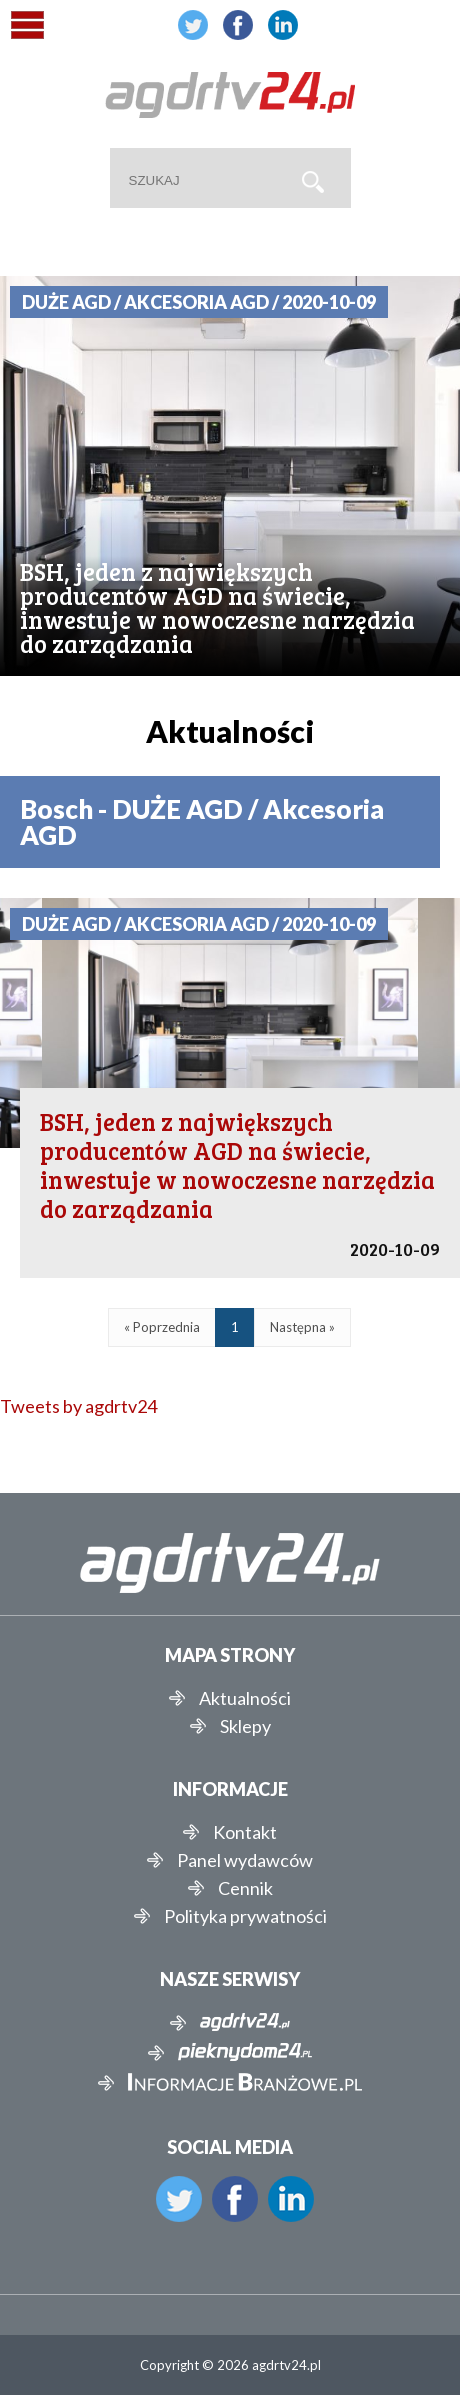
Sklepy (245, 1726)
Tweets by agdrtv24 (78, 1406)
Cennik (245, 1888)
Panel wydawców (245, 1860)
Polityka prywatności (245, 1916)
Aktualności (245, 1698)
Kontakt (245, 1832)
